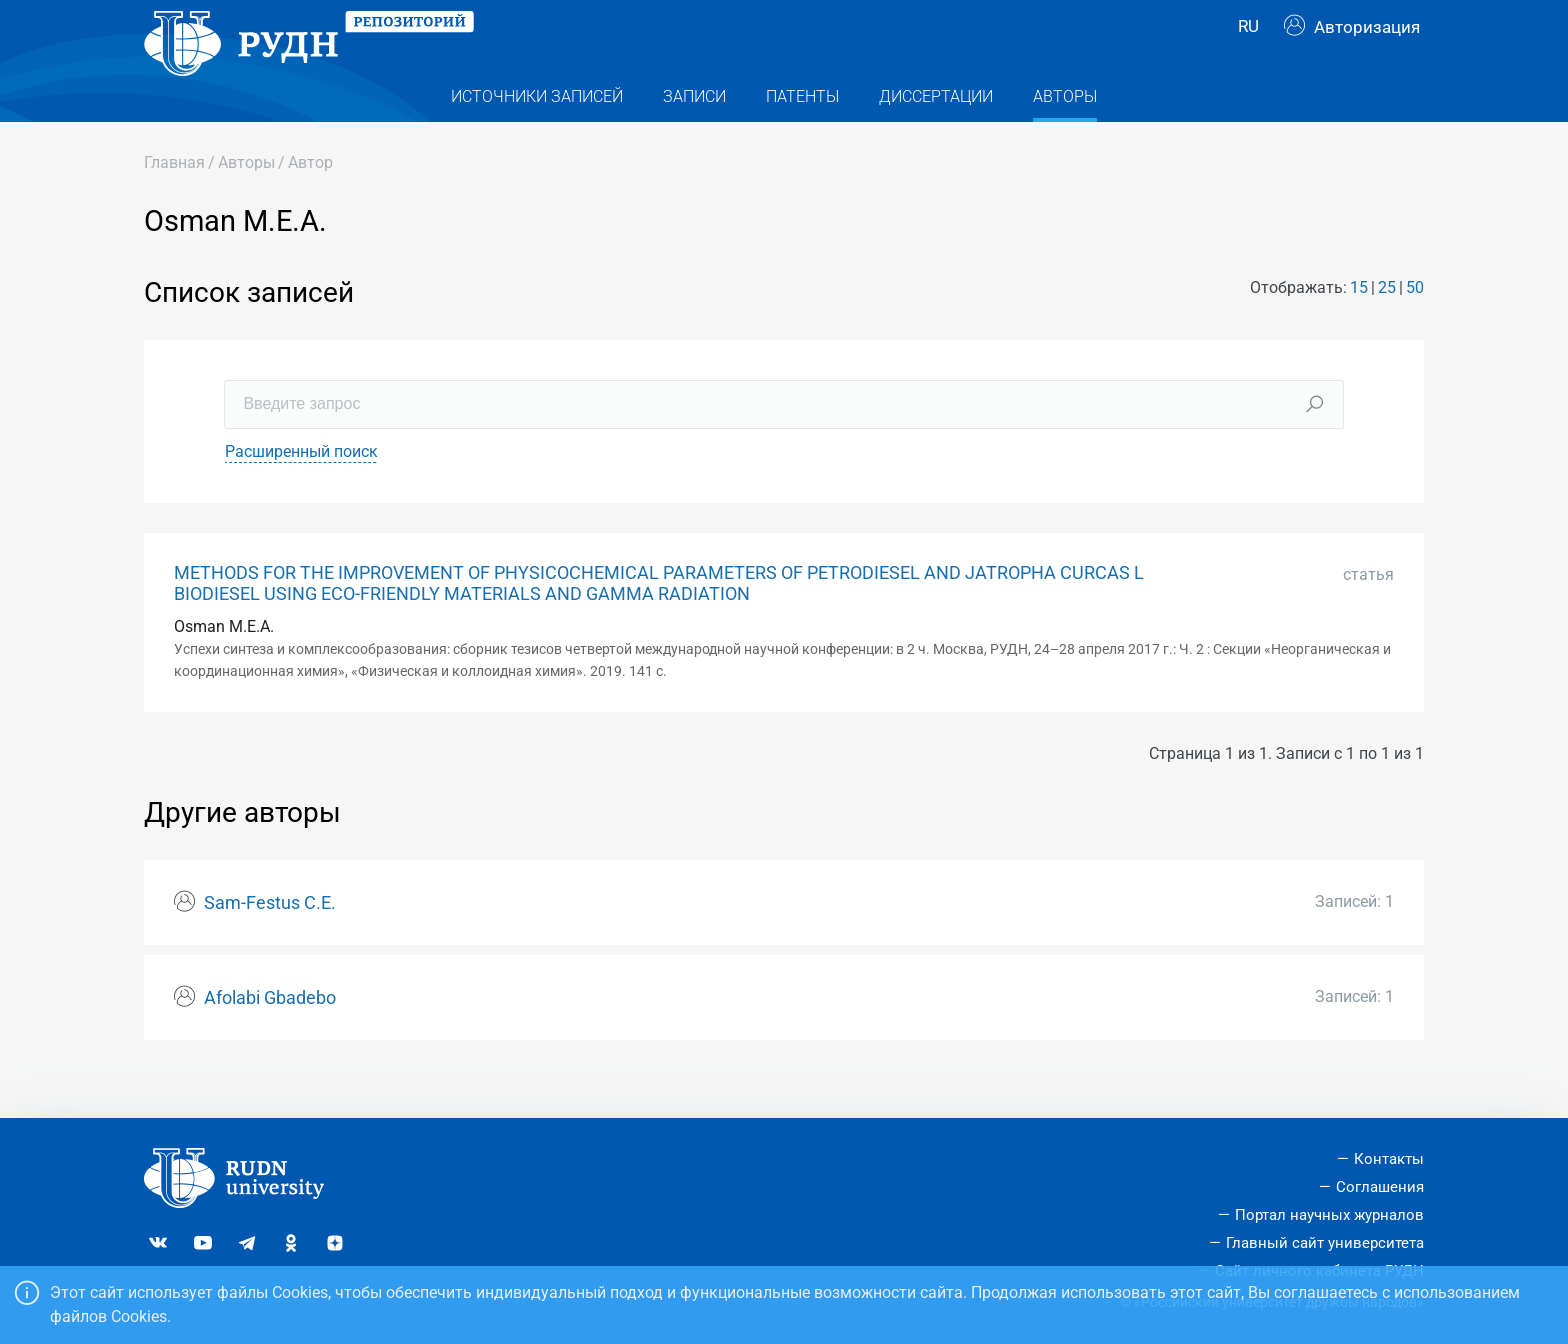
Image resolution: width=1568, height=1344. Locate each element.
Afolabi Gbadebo (270, 1036)
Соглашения (1380, 1187)
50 (1415, 326)
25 (1387, 326)
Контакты (1389, 1159)
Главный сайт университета (1325, 1243)
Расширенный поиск (301, 489)
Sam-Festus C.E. (270, 941)
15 (1359, 326)
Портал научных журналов (1329, 1215)
